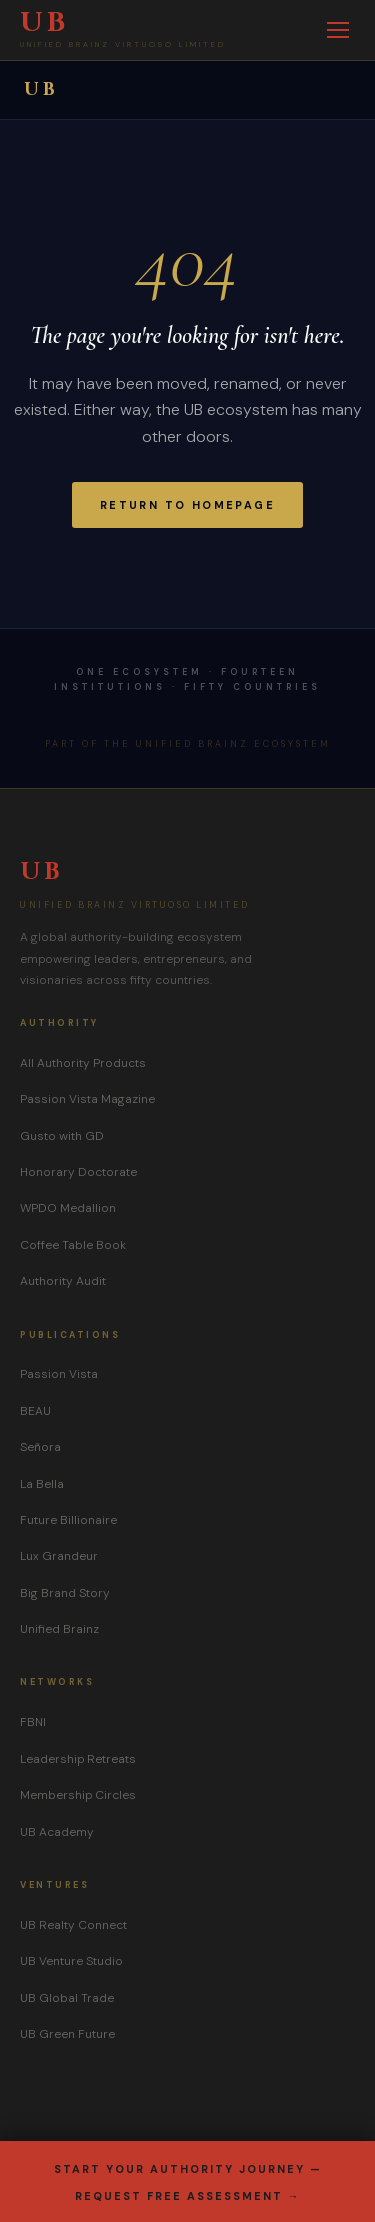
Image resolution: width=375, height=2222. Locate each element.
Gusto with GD (62, 1136)
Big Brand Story (65, 1593)
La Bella (42, 1484)
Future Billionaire (68, 1520)
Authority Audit (63, 1281)
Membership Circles (78, 1795)
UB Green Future (67, 2034)
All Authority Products (83, 1063)
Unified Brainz (59, 1629)
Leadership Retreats (78, 1759)
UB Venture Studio (71, 1961)
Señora (40, 1447)
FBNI (33, 1722)
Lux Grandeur (59, 1556)
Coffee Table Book (73, 1245)
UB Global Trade (67, 1998)
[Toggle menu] (338, 30)
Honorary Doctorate (78, 1172)
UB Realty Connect (73, 1925)
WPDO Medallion (68, 1208)
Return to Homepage (187, 505)
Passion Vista (59, 1374)
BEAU (35, 1411)
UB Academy (57, 1832)
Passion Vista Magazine (87, 1099)
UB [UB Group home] (41, 89)
